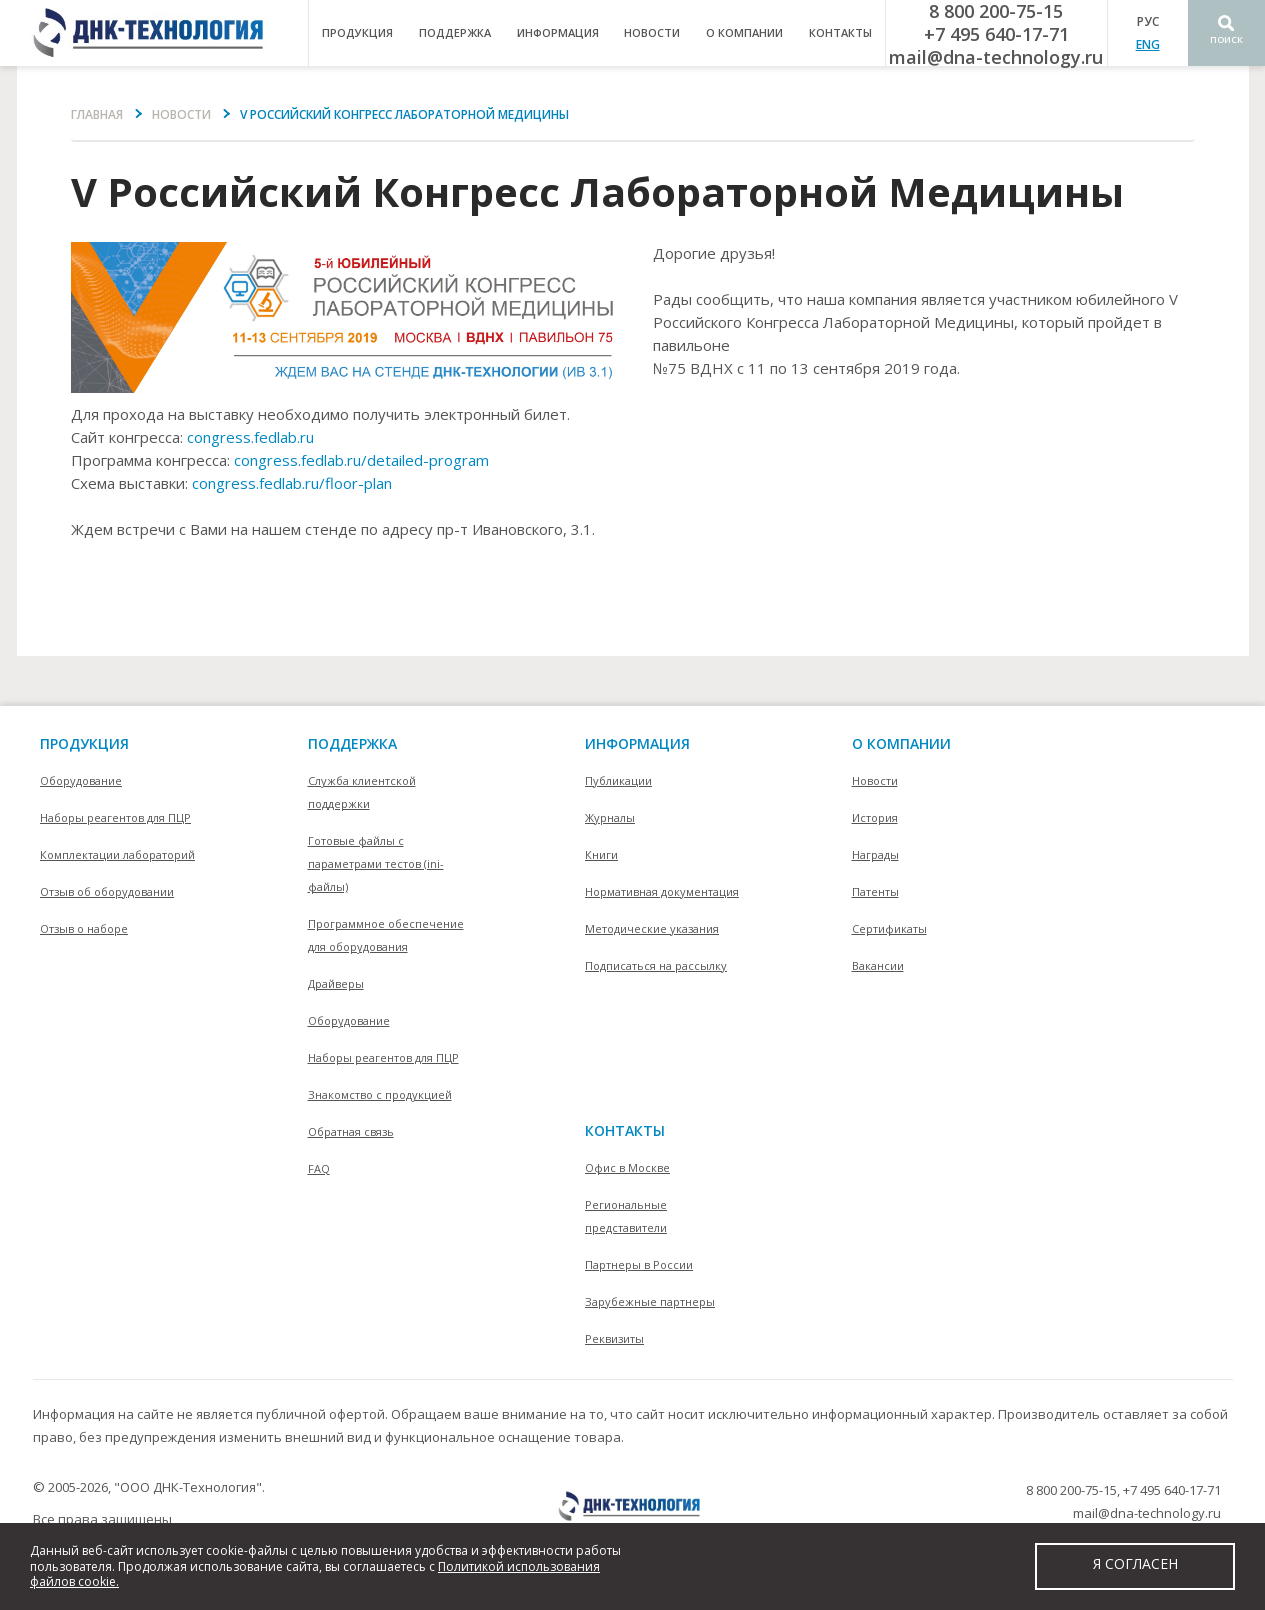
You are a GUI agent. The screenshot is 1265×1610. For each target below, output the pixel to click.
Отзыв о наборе (84, 928)
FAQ (319, 1168)
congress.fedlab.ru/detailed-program (361, 460)
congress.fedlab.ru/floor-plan (292, 483)
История (875, 817)
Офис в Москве (627, 1167)
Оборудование (81, 780)
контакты (840, 32)
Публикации (618, 780)
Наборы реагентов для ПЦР (115, 817)
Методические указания (652, 928)
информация (558, 32)
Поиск (1226, 39)
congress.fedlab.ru (250, 437)
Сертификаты (889, 928)
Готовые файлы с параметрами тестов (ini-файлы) (376, 863)
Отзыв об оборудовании (107, 891)
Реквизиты (614, 1338)
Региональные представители (626, 1216)
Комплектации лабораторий (117, 854)
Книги (601, 854)
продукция (357, 32)
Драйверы (336, 983)
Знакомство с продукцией (380, 1094)
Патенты (875, 891)
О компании (901, 743)
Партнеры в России (639, 1264)
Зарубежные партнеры (650, 1301)
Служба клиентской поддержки (362, 792)
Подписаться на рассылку (656, 965)
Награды (875, 854)
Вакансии (878, 965)
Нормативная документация (662, 891)
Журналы (610, 817)
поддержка (455, 32)
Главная (97, 114)
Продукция (84, 743)
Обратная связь (351, 1131)
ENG (1148, 44)
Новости (652, 32)
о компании (744, 32)
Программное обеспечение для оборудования (386, 935)
